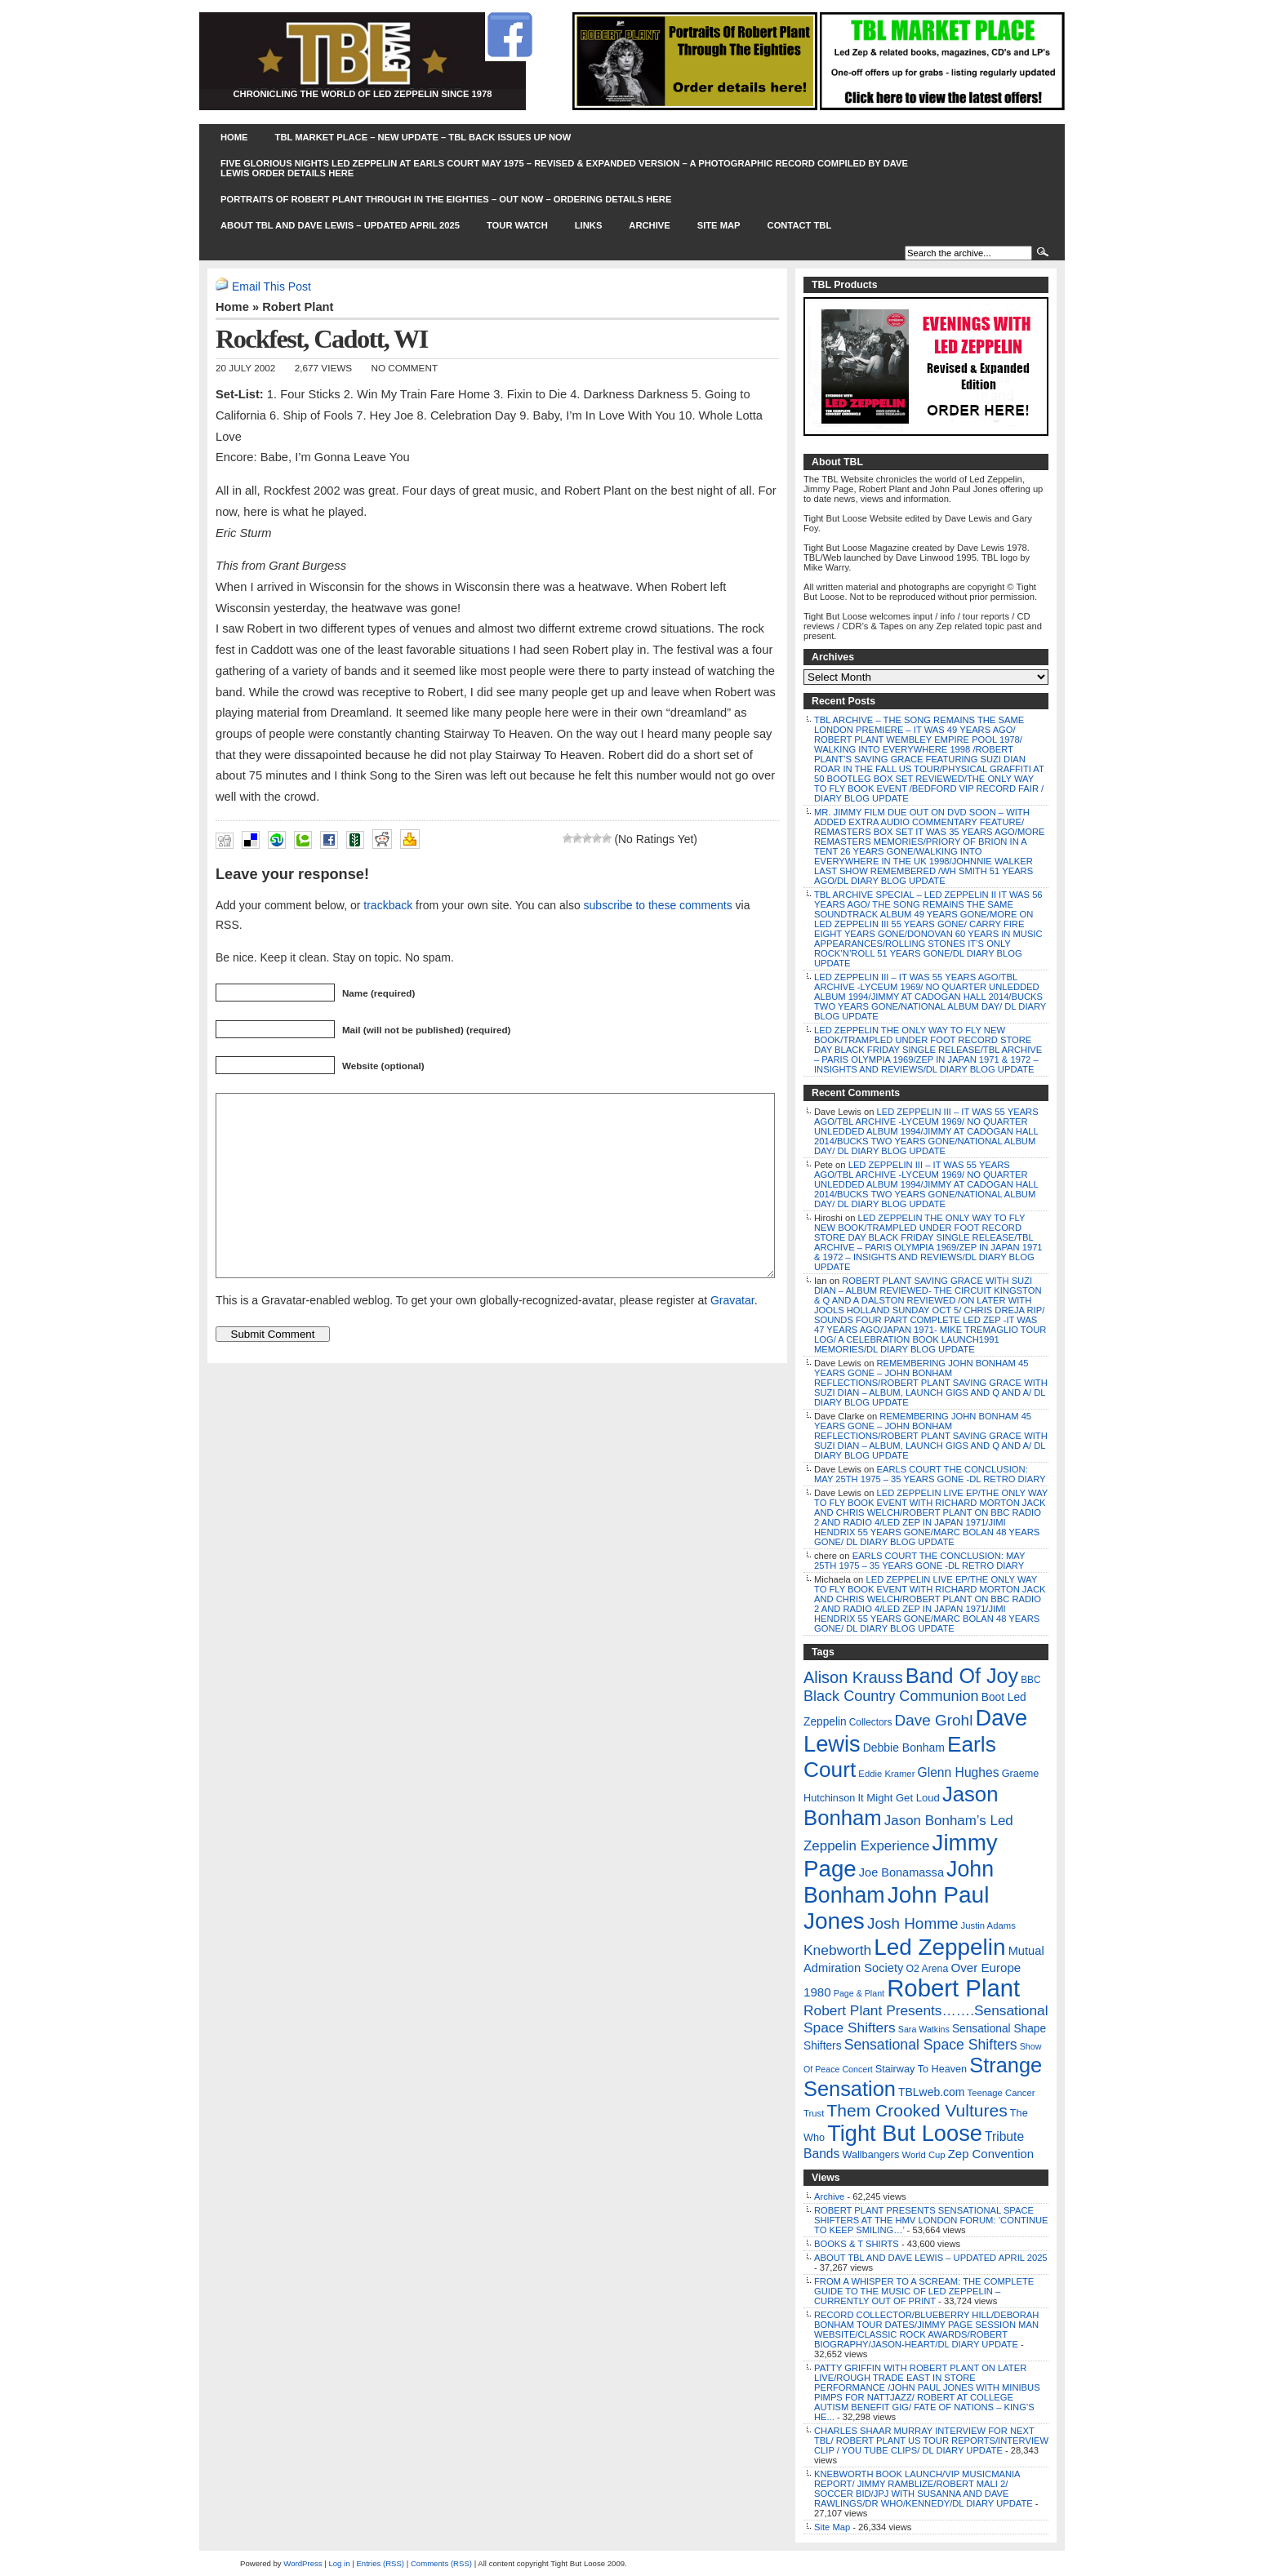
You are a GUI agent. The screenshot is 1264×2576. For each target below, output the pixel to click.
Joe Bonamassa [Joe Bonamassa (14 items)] (901, 1872)
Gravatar (732, 1337)
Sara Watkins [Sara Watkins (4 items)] (924, 2029)
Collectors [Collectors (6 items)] (870, 1722)
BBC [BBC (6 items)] (1030, 1680)
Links (589, 225)
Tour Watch (517, 225)
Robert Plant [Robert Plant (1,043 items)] (953, 1987)
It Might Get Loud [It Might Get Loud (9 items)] (898, 1798)
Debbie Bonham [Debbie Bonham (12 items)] (904, 1747)
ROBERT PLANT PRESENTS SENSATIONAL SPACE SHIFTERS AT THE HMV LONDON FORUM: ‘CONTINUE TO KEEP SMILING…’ (931, 2220)
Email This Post (271, 286)
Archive (649, 225)
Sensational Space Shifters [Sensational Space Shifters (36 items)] (930, 2044)
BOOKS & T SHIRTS (856, 2244)
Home (234, 137)
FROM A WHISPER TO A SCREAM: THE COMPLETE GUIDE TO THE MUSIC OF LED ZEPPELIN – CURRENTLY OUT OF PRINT (924, 2291)
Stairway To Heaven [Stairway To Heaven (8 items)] (921, 2069)
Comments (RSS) (441, 2563)
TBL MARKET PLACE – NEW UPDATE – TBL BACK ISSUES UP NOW (423, 137)
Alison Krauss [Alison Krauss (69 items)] (853, 1677)
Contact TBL (800, 225)
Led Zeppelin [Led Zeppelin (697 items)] (939, 1947)
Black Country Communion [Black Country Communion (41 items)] (891, 1696)
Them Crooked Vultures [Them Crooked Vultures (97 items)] (916, 2110)
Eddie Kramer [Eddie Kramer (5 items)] (886, 1774)
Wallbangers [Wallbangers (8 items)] (870, 2155)
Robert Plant (297, 306)
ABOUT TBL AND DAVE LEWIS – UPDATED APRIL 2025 (340, 225)
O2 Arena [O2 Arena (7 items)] (927, 1968)
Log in (338, 2563)
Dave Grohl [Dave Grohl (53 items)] (934, 1720)
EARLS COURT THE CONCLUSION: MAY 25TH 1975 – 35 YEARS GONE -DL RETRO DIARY (930, 1474)
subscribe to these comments (658, 905)
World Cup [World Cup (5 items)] (923, 2155)
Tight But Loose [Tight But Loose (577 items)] (904, 2133)
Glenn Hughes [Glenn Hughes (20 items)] (958, 1772)
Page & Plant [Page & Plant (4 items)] (859, 1993)
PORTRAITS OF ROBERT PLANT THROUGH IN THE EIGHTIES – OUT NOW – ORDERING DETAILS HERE (445, 199)
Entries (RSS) (380, 2563)
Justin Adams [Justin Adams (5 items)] (988, 1925)
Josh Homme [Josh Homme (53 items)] (913, 1923)
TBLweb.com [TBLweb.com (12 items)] (931, 2092)
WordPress (302, 2563)
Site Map (719, 225)
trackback (387, 905)
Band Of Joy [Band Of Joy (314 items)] (962, 1675)
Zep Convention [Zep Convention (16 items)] (991, 2154)
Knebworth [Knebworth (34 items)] (837, 1950)
